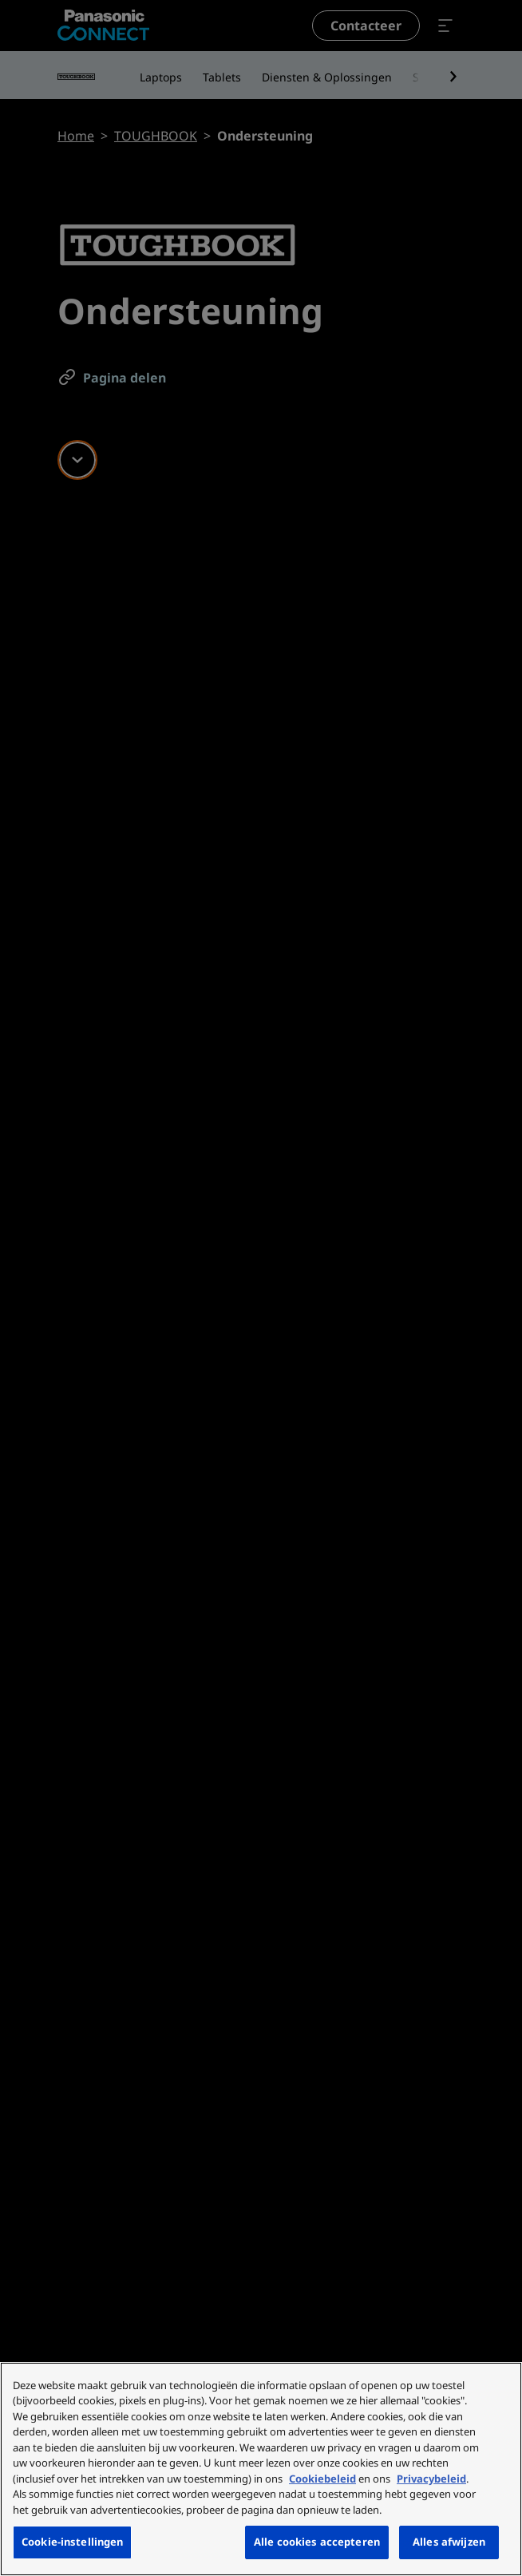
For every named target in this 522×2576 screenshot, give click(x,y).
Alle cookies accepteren (317, 2541)
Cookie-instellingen (72, 2541)
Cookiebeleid (322, 2478)
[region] (261, 2469)
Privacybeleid (431, 2478)
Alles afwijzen (449, 2541)
